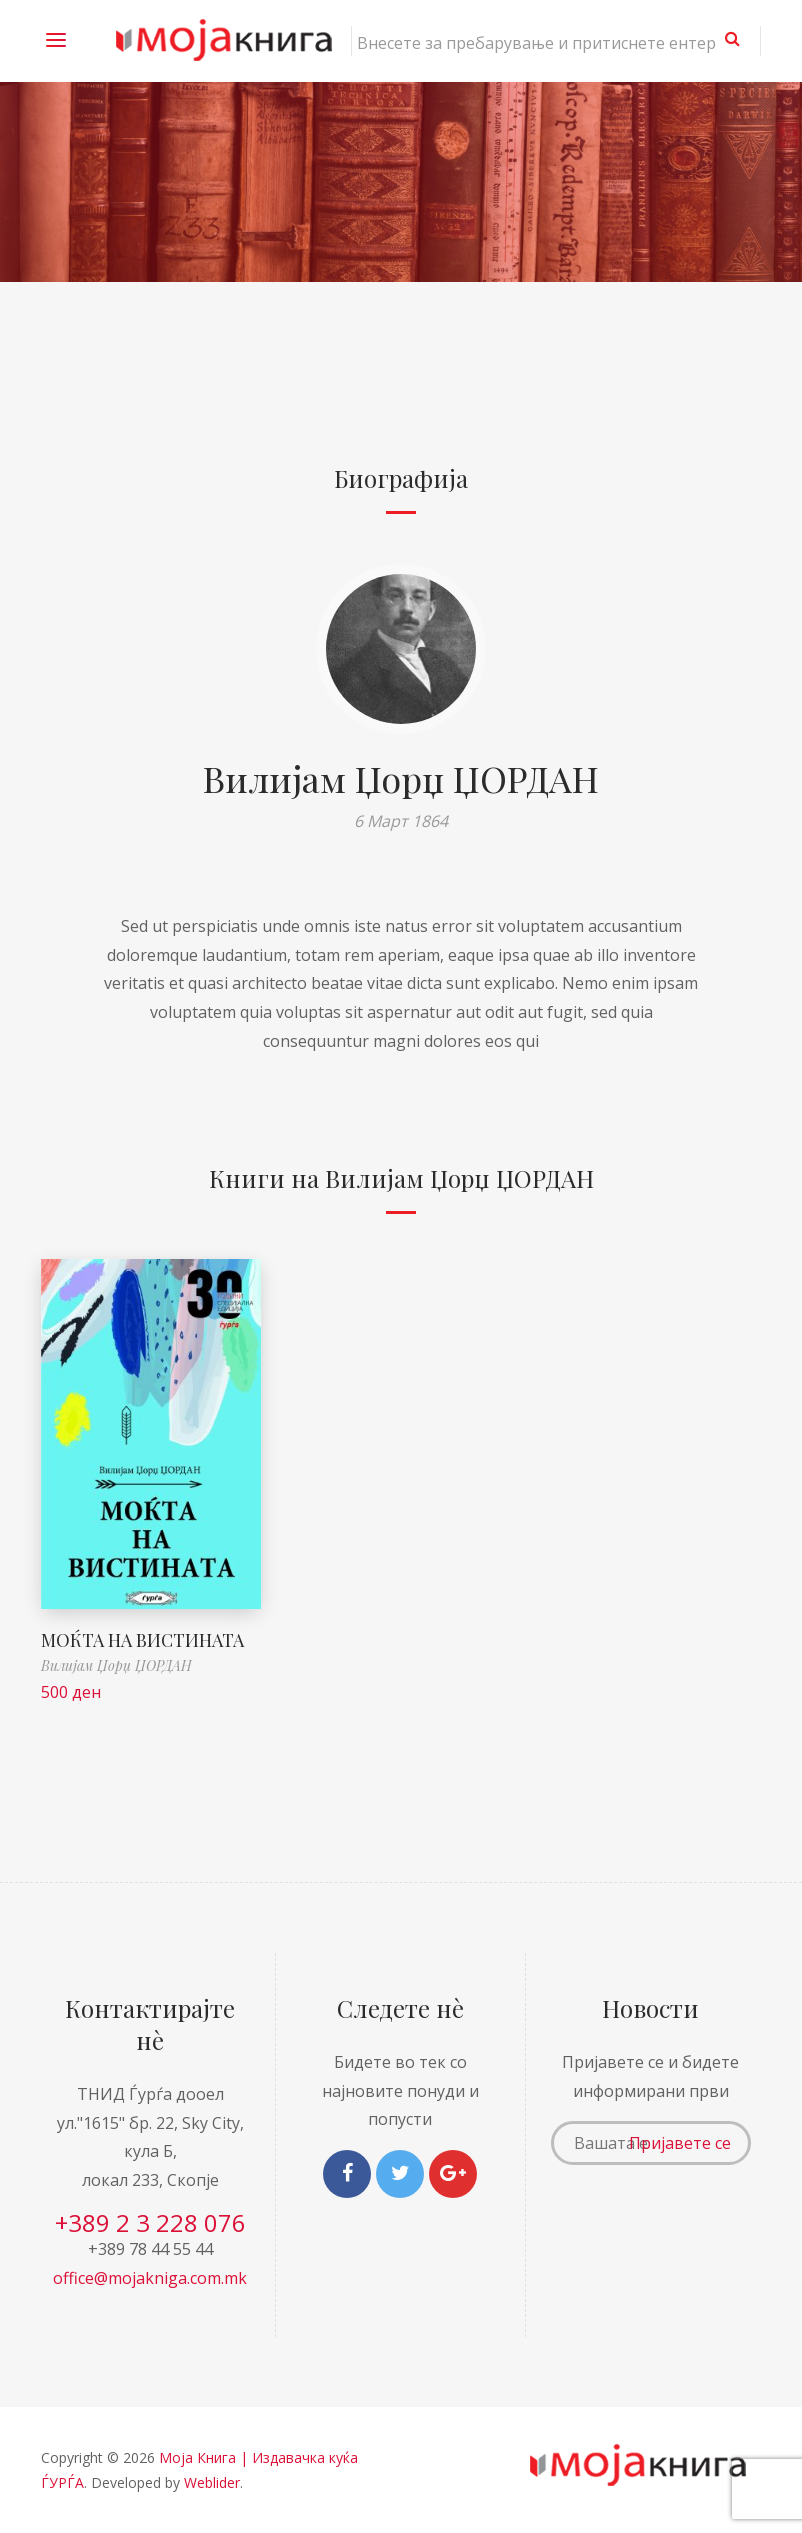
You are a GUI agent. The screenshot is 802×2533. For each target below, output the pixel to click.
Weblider (212, 2482)
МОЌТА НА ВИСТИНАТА (142, 1640)
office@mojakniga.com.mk (150, 2278)
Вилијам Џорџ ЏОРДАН (401, 778)
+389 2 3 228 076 (150, 2222)
